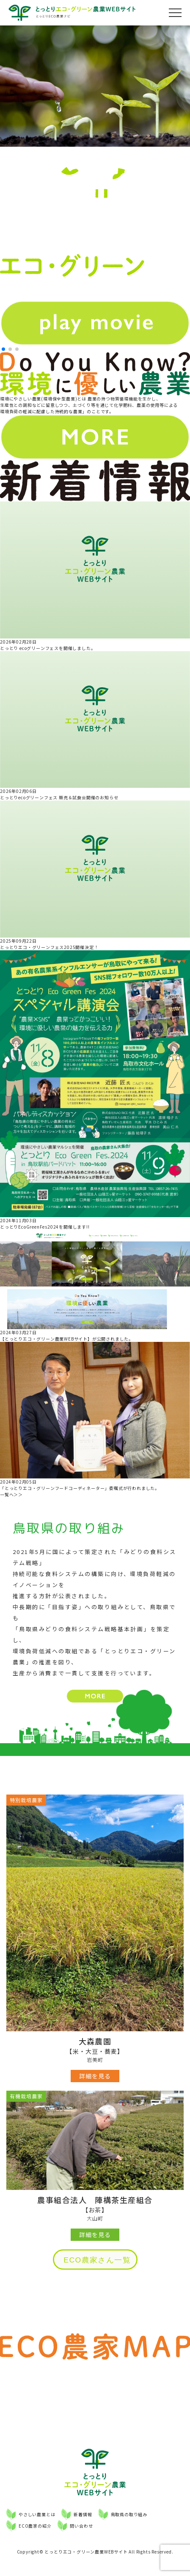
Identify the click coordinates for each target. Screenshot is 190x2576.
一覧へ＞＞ (11, 1494)
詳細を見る (95, 2076)
